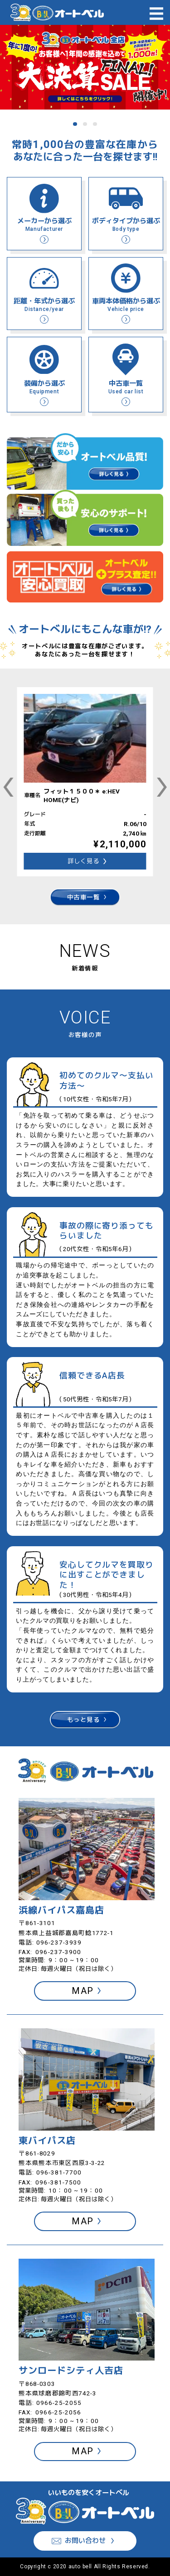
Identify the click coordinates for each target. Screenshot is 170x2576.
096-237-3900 (58, 1951)
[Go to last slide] (9, 786)
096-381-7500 (58, 2182)
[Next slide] (162, 786)
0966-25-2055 (59, 2402)
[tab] (75, 124)
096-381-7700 (59, 2172)
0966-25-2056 (58, 2412)
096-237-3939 (59, 1942)
